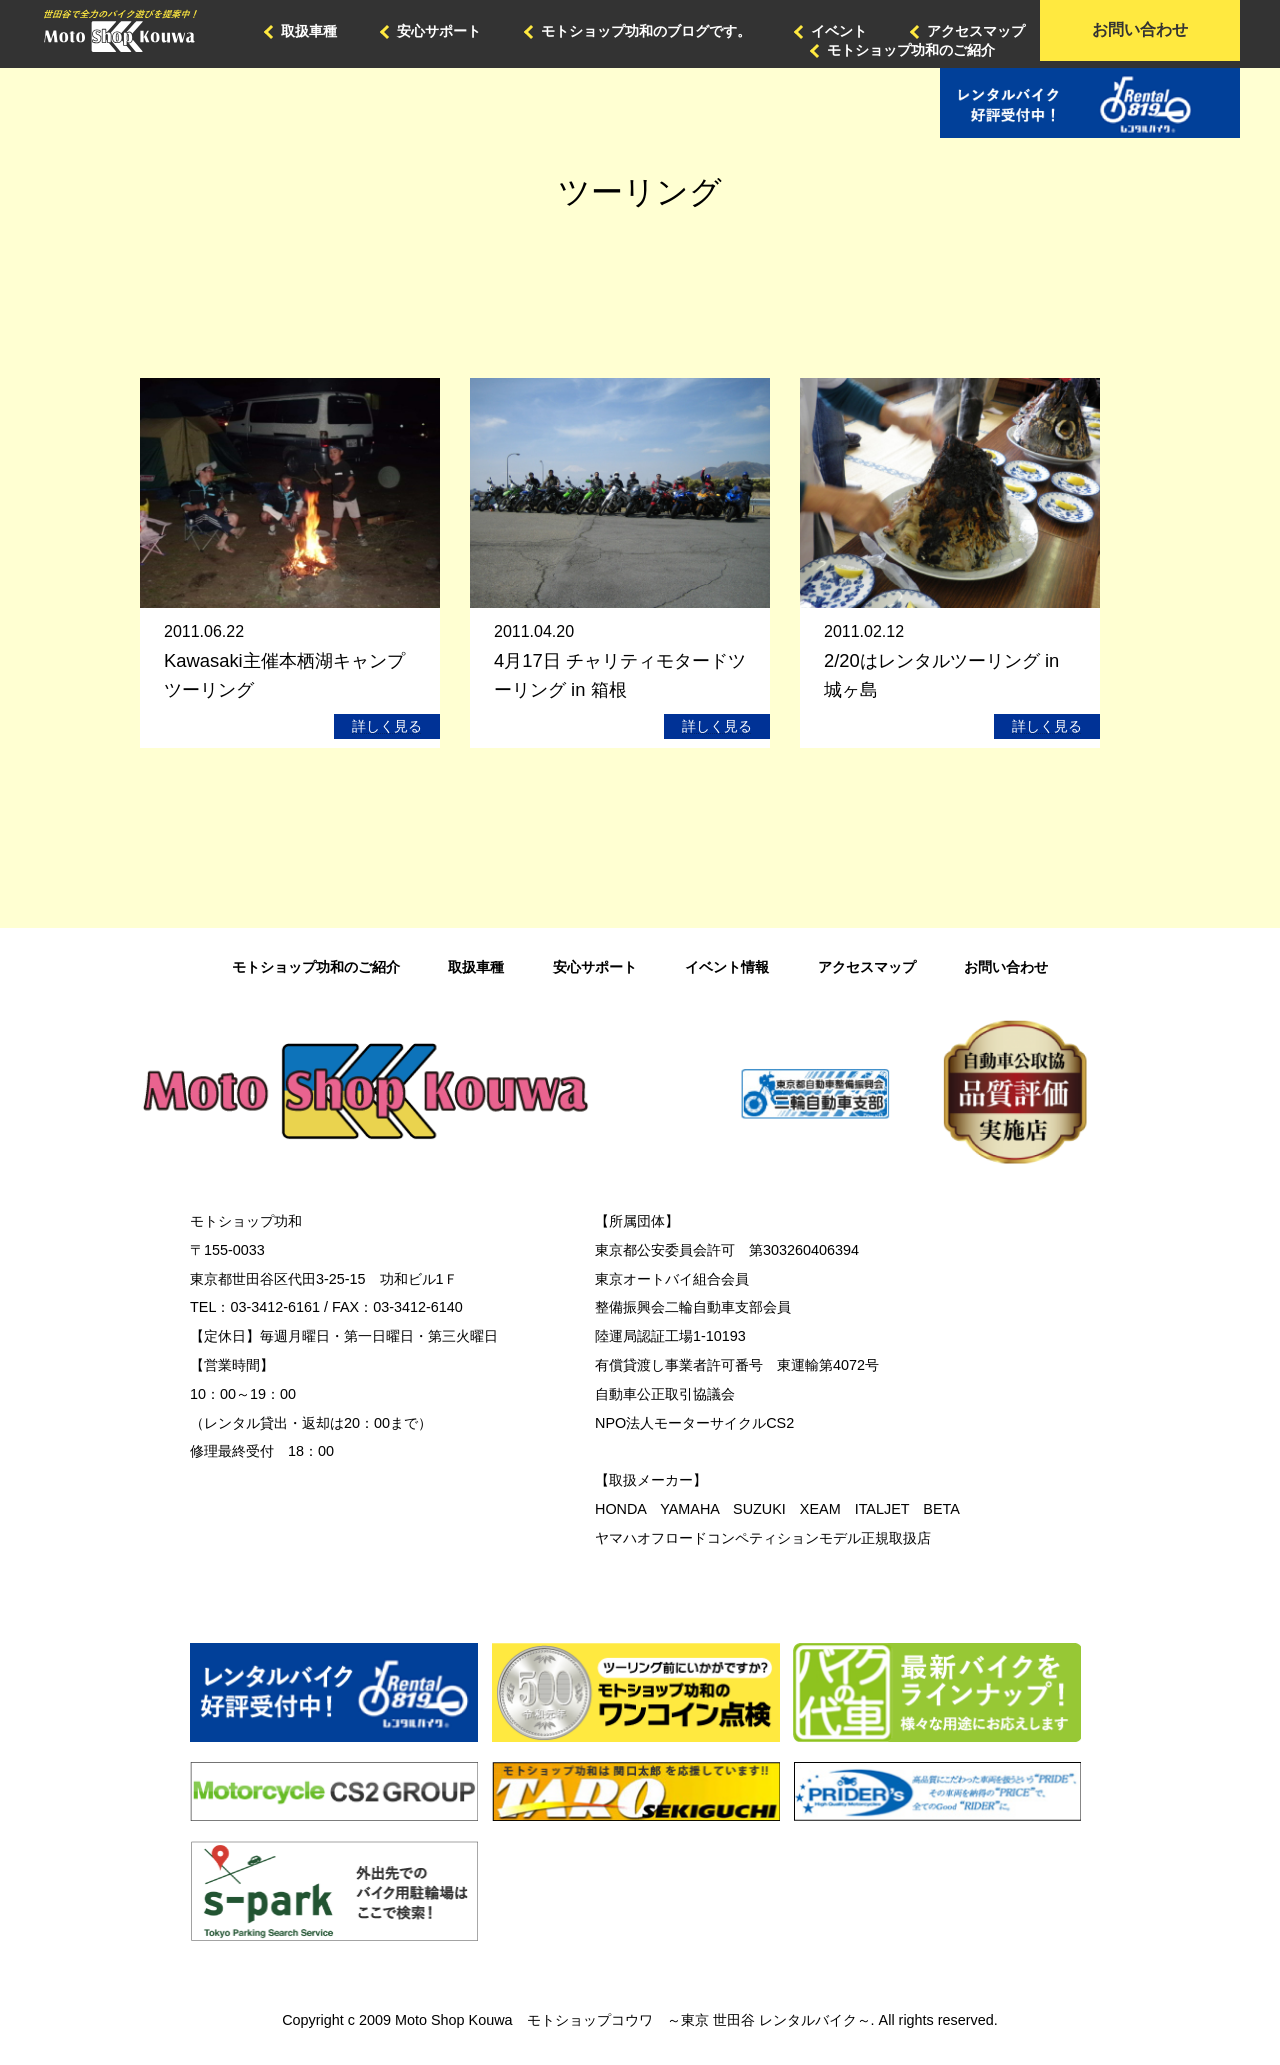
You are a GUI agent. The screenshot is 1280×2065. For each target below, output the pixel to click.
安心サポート (439, 31)
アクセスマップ (976, 31)
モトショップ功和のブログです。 (646, 31)
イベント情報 (727, 967)
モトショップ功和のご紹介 (911, 50)
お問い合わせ (1140, 29)
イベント (839, 31)
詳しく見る (387, 726)
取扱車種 (309, 31)
